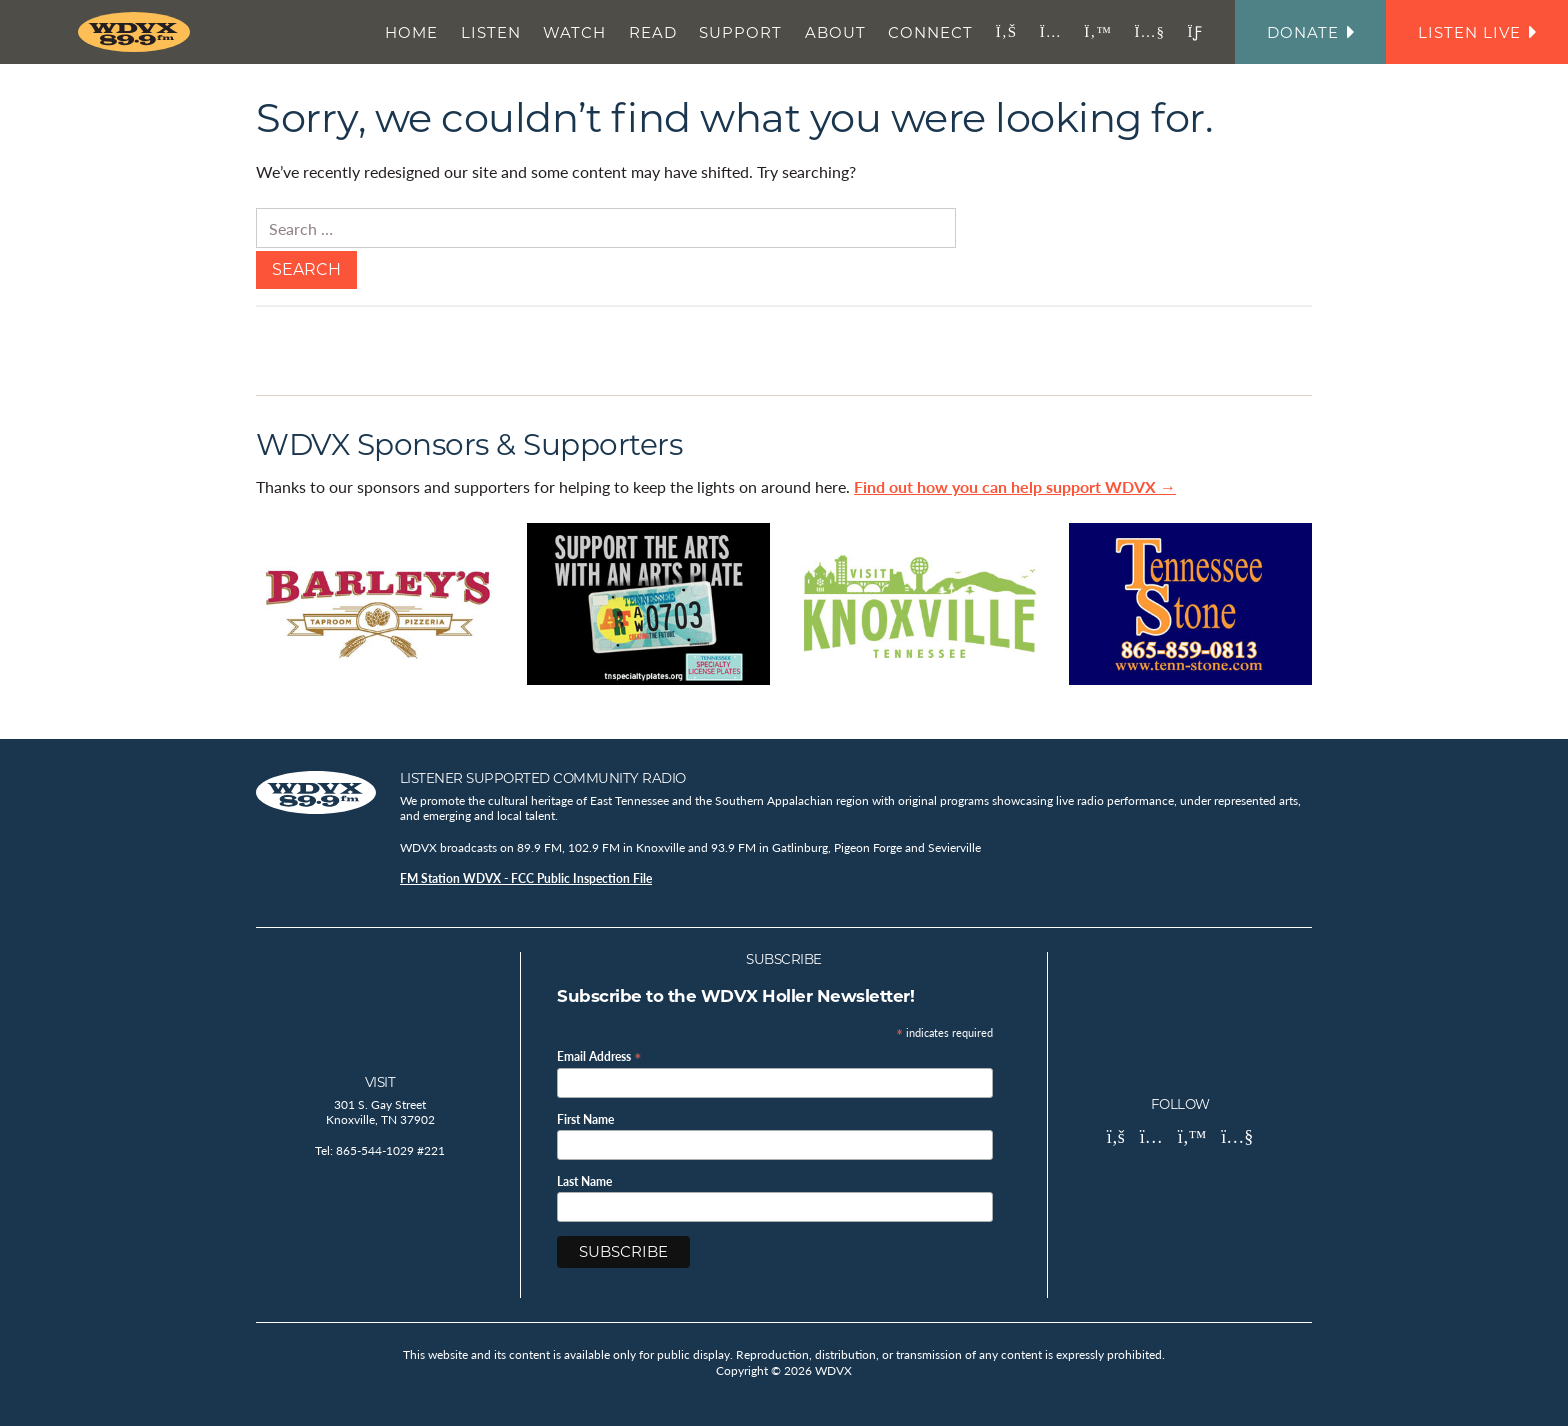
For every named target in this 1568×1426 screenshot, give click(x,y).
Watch (574, 32)
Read (653, 32)
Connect (930, 32)
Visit (380, 1082)
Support (740, 32)
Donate (1310, 32)
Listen (491, 32)
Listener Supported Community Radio (543, 778)
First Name (585, 1120)
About (835, 32)
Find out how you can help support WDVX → (1015, 486)
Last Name (584, 1182)
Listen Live (1477, 32)
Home (411, 32)
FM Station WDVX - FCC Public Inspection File (526, 878)
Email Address (599, 1055)
